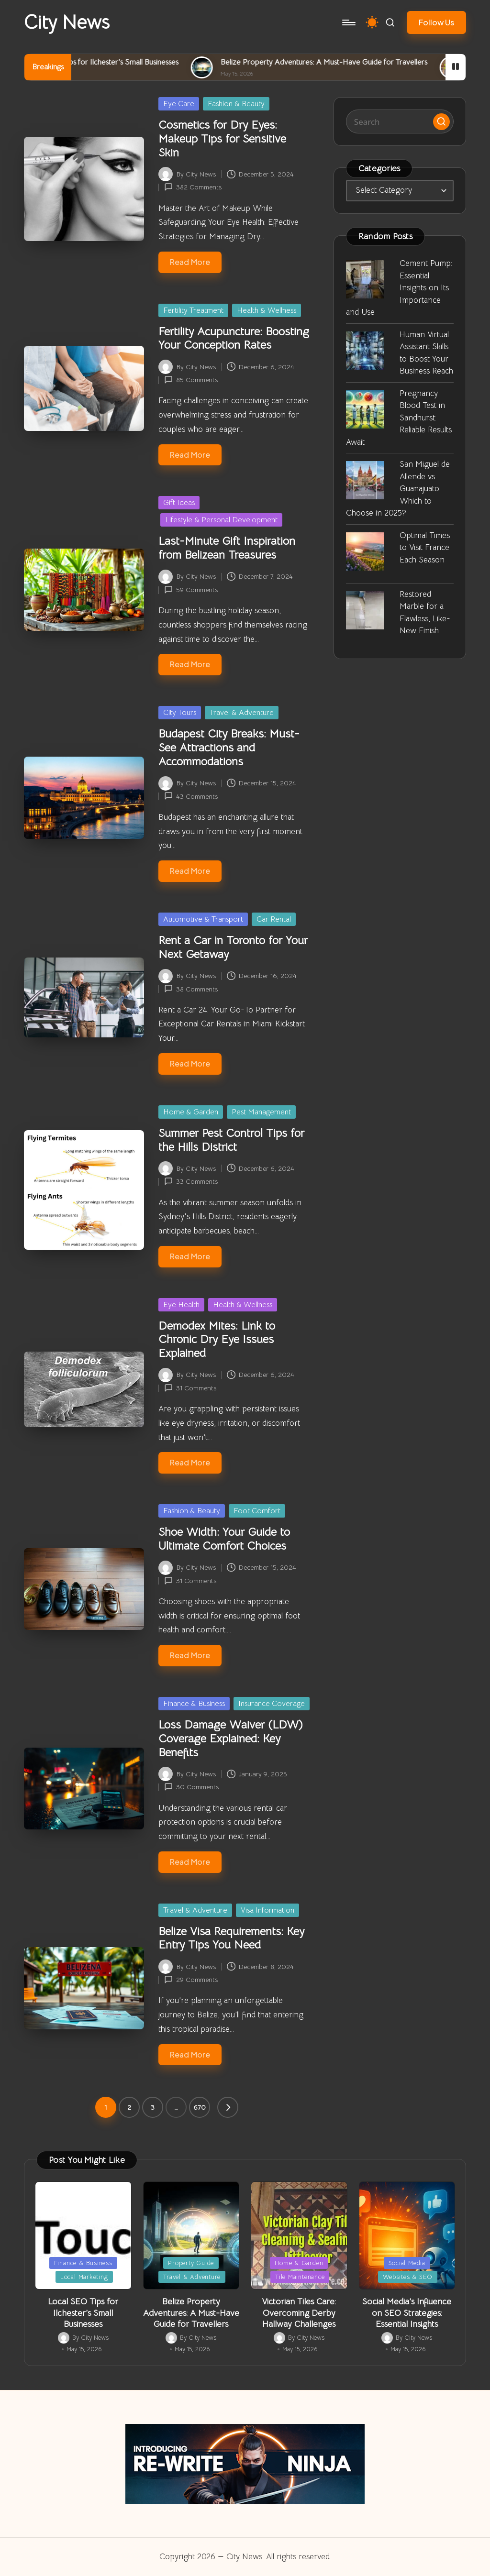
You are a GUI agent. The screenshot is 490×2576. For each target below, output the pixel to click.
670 (199, 2107)
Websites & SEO (408, 2277)
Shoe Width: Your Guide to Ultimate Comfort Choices (224, 1539)
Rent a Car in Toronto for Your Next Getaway (233, 947)
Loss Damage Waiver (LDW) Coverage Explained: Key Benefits (230, 1738)
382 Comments (193, 187)
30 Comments (191, 1787)
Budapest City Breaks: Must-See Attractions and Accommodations (229, 748)
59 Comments (191, 589)
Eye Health (181, 1305)
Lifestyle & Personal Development (221, 520)
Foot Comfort (257, 1511)
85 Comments (191, 379)
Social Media (407, 2263)
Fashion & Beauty (236, 104)
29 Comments (191, 1979)
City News (67, 22)
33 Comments (191, 1181)
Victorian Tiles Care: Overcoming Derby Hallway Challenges (299, 2312)
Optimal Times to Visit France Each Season (425, 547)
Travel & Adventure (242, 712)
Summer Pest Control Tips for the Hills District (231, 1140)
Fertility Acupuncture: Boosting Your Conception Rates (233, 338)
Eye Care (178, 104)
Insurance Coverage (271, 1703)
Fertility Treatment (193, 310)
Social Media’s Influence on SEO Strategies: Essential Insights (406, 2312)
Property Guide (191, 2263)
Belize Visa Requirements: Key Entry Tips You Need (231, 1938)
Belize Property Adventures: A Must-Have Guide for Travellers (369, 62)
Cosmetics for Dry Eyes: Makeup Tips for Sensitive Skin (222, 139)
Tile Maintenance (299, 2277)
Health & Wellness (266, 310)
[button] (436, 22)
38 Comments (191, 988)
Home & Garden (190, 1112)
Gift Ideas (179, 502)
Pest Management (261, 1112)
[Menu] (348, 22)
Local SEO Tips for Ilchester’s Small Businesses (147, 62)
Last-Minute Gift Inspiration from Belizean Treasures (226, 548)
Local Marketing (84, 2277)
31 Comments (190, 1388)
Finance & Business (194, 1703)
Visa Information (267, 1910)
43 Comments (191, 796)
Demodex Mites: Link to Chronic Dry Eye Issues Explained (216, 1340)
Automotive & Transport (203, 919)
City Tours (179, 712)
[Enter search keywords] (400, 121)
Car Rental (273, 919)
